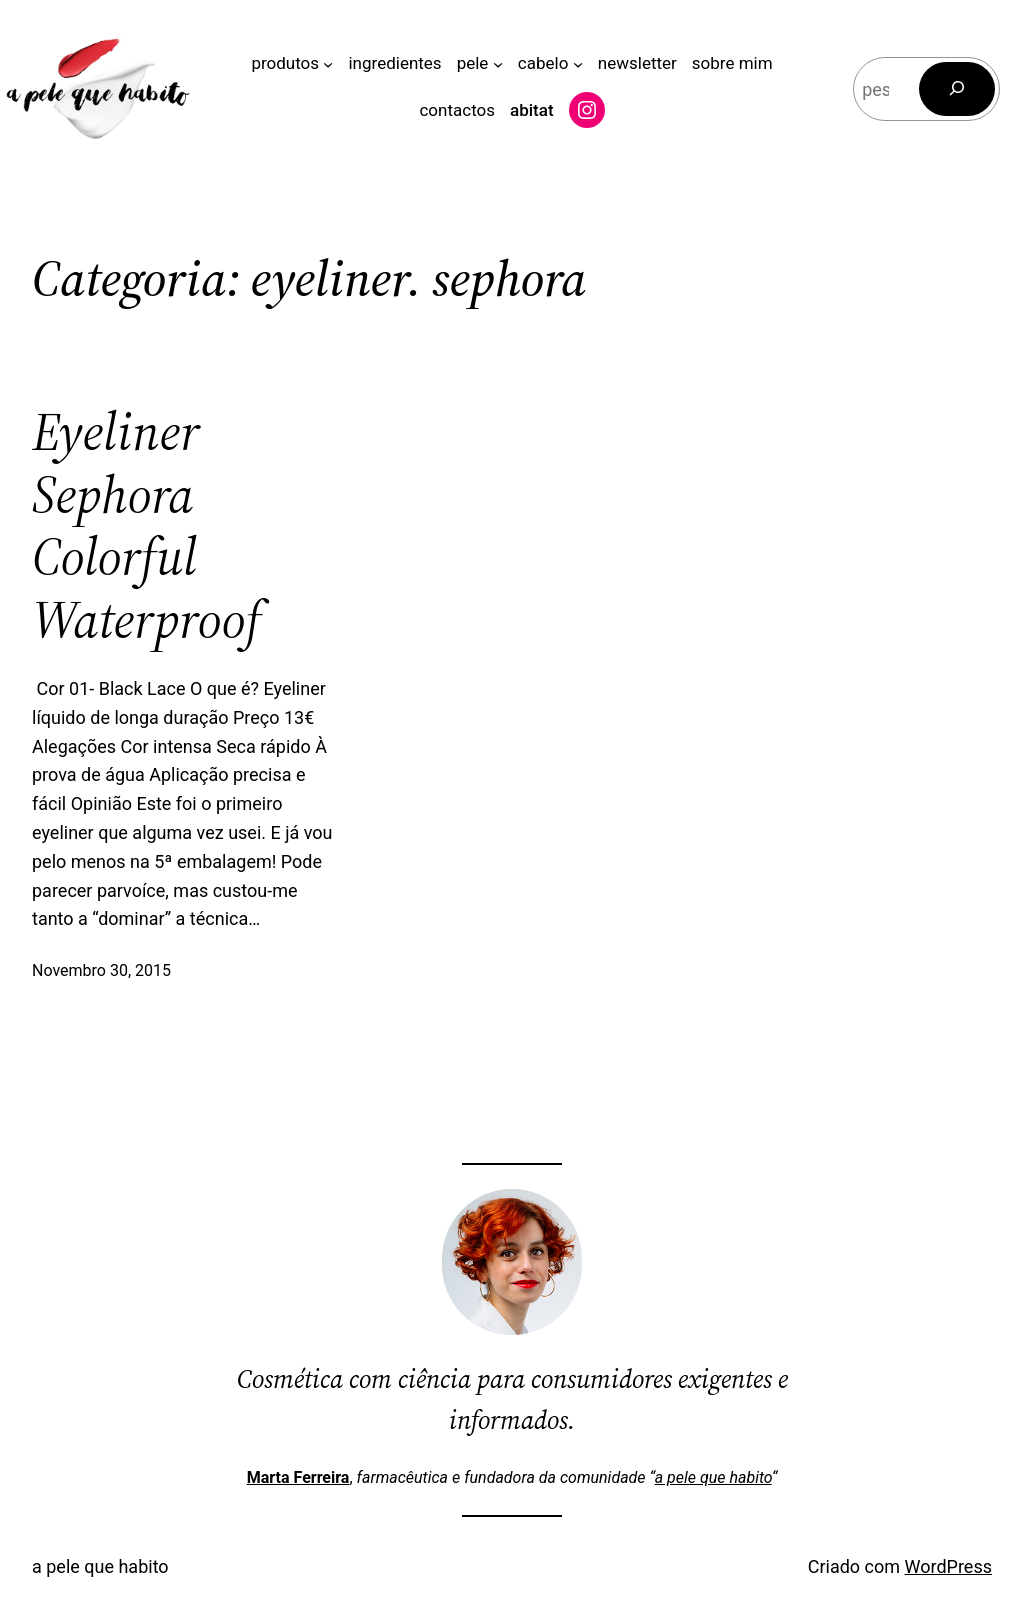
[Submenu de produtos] (328, 64)
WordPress (948, 1566)
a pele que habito (713, 1477)
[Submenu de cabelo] (578, 64)
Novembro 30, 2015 (101, 970)
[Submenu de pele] (498, 64)
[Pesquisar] (957, 89)
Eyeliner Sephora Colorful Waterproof (146, 526)
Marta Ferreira (298, 1477)
